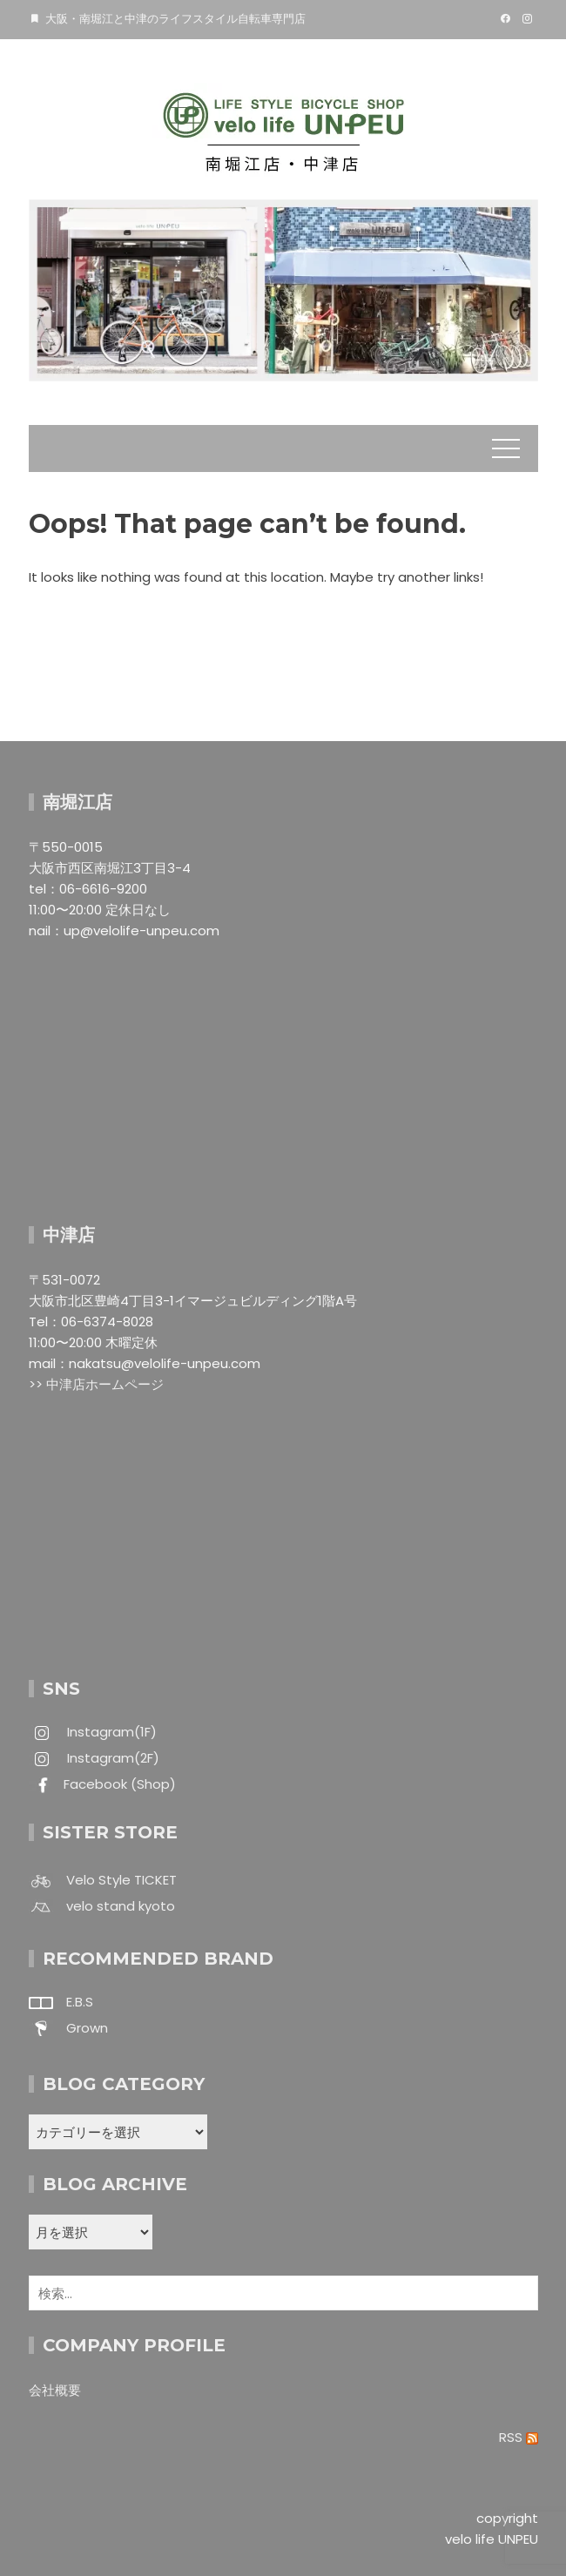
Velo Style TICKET (121, 1880)
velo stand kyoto (120, 1906)
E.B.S (79, 2002)
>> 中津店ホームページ (96, 1384)
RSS (518, 2437)
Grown (87, 2028)
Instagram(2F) (111, 1758)
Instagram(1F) (110, 1732)
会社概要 (55, 2390)
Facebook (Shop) (120, 1784)
